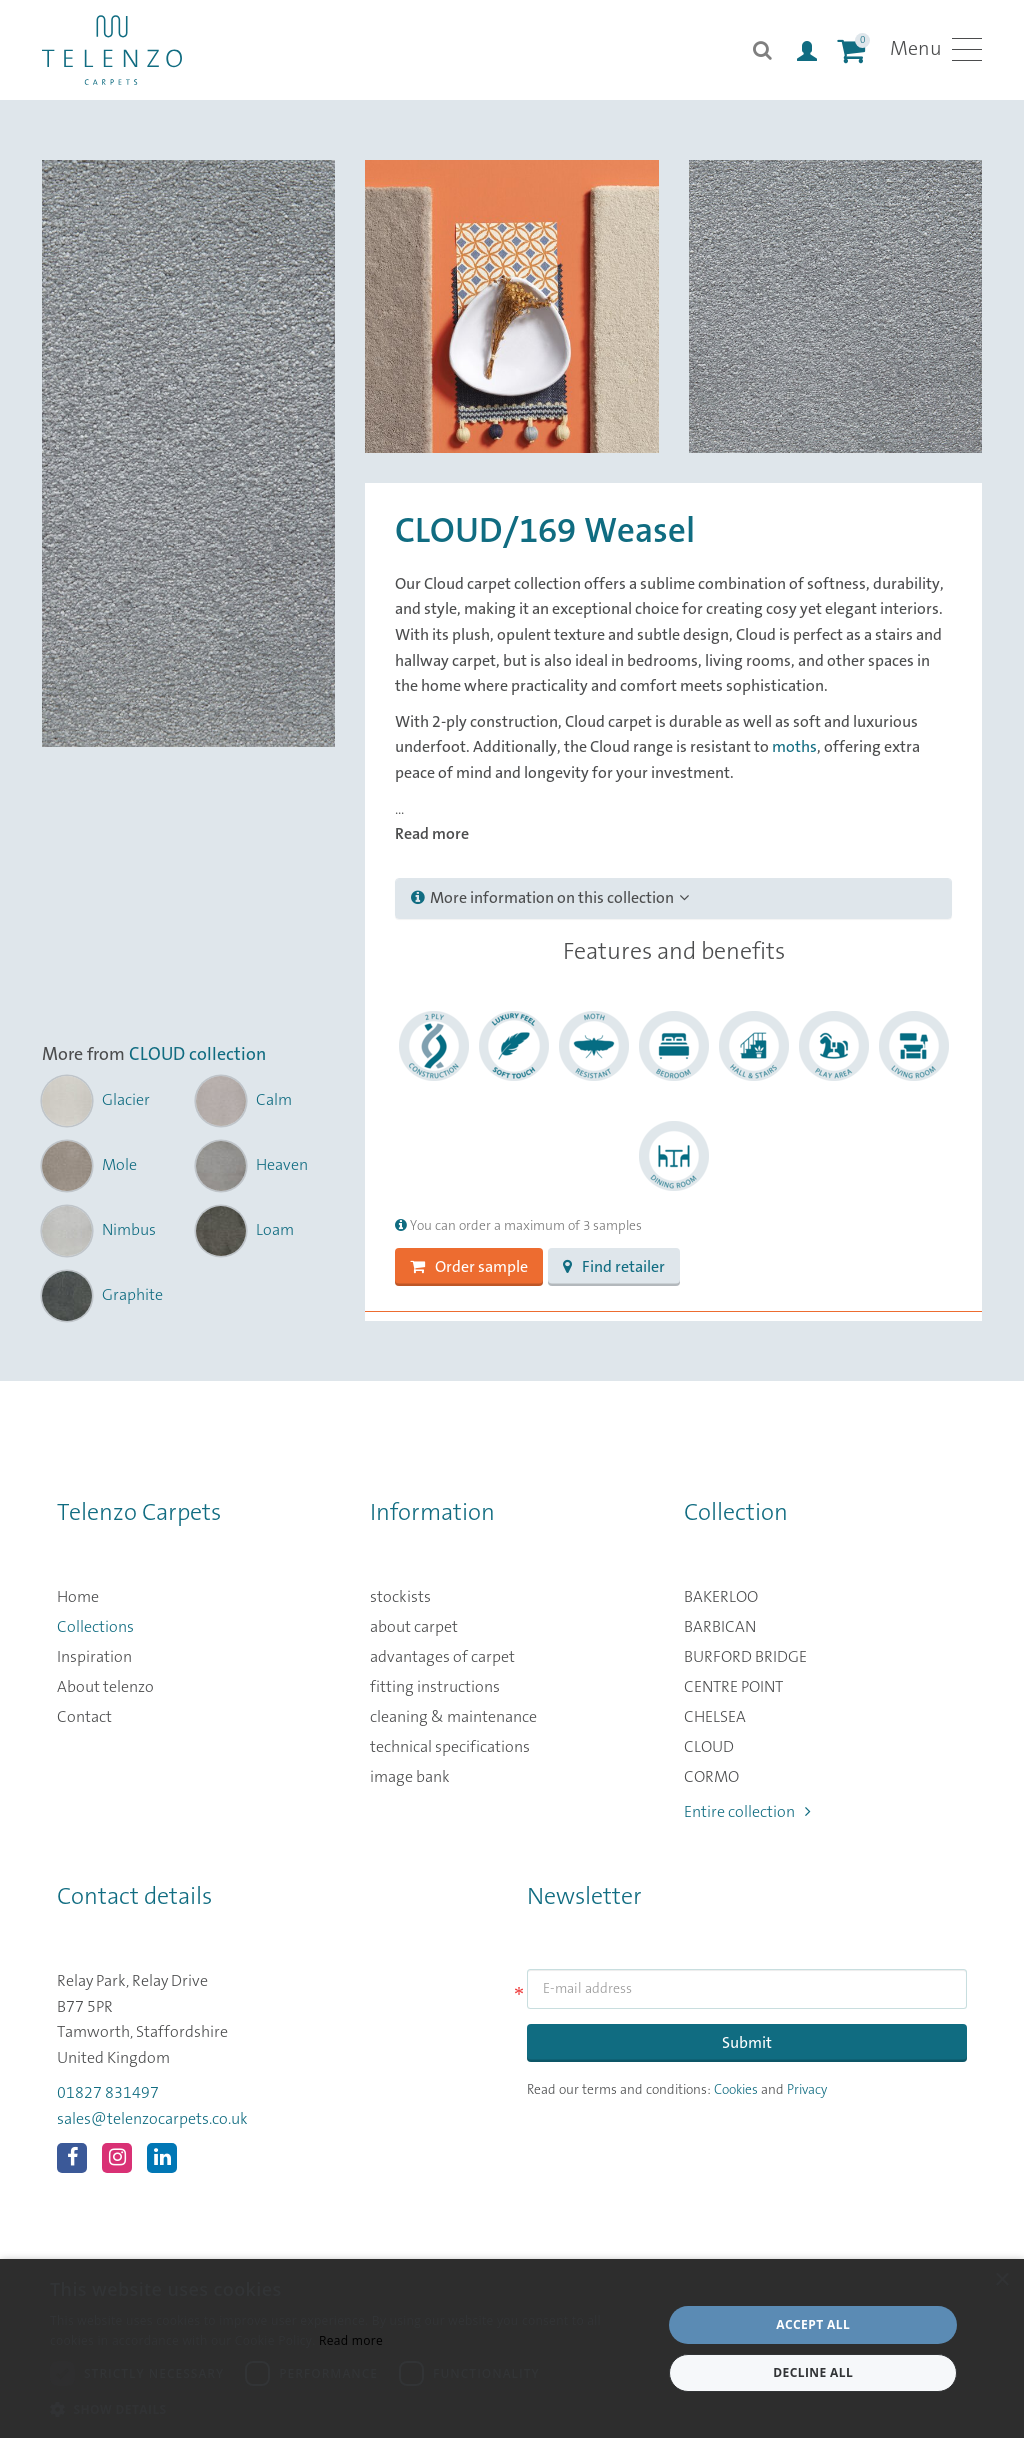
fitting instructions (435, 1687)
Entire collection (747, 1812)
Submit (747, 2043)
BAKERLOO (721, 1597)
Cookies (736, 2090)
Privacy (807, 2090)
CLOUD (709, 1747)
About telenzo (105, 1687)
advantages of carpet (442, 1657)
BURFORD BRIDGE (745, 1657)
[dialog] (512, 2348)
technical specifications (450, 1747)
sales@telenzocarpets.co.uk (152, 2119)
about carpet (414, 1627)
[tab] (673, 899)
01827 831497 (108, 2093)
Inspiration (94, 1657)
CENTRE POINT (733, 1687)
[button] (347, 2410)
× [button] (1001, 2280)
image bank (410, 1777)
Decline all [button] (813, 2372)
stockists (400, 1597)
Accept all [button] (813, 2324)
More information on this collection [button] (550, 898)
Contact (84, 1717)
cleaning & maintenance (453, 1717)
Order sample (469, 1267)
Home (78, 1597)
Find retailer (614, 1267)
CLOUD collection (197, 1055)
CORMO (711, 1777)
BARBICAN (720, 1627)
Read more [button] (432, 834)
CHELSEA (715, 1717)
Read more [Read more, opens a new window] (351, 2340)
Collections (95, 1627)
